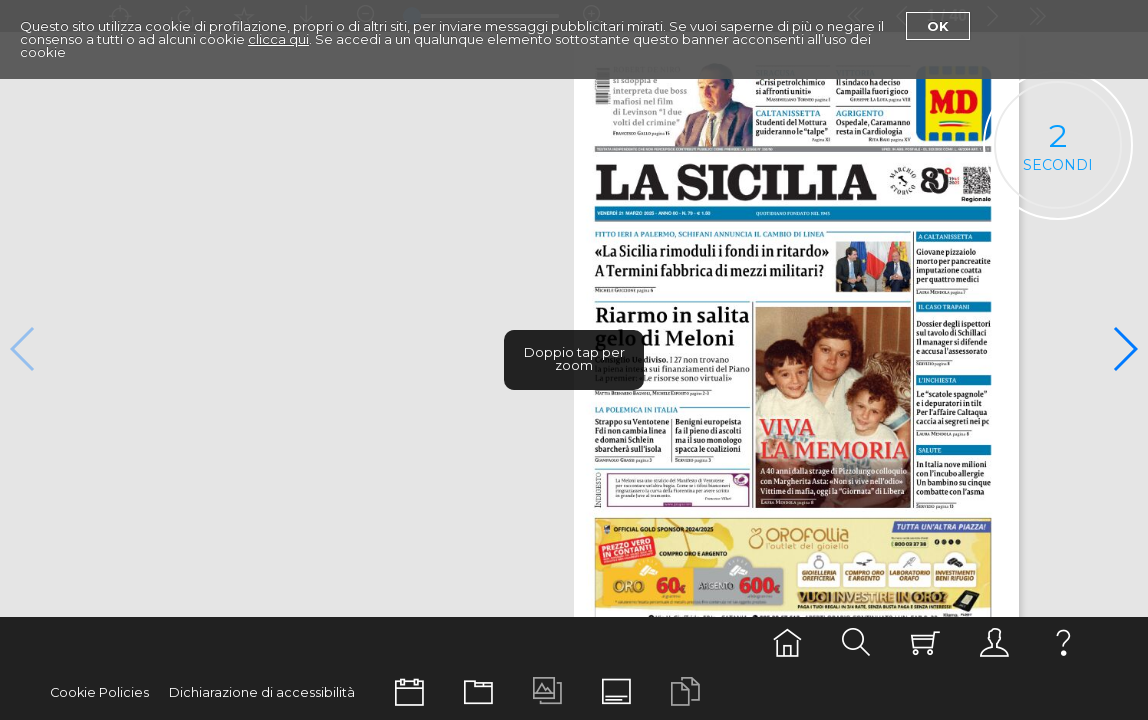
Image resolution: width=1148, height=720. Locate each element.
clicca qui (278, 39)
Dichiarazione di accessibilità (262, 692)
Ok (938, 26)
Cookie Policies (99, 692)
